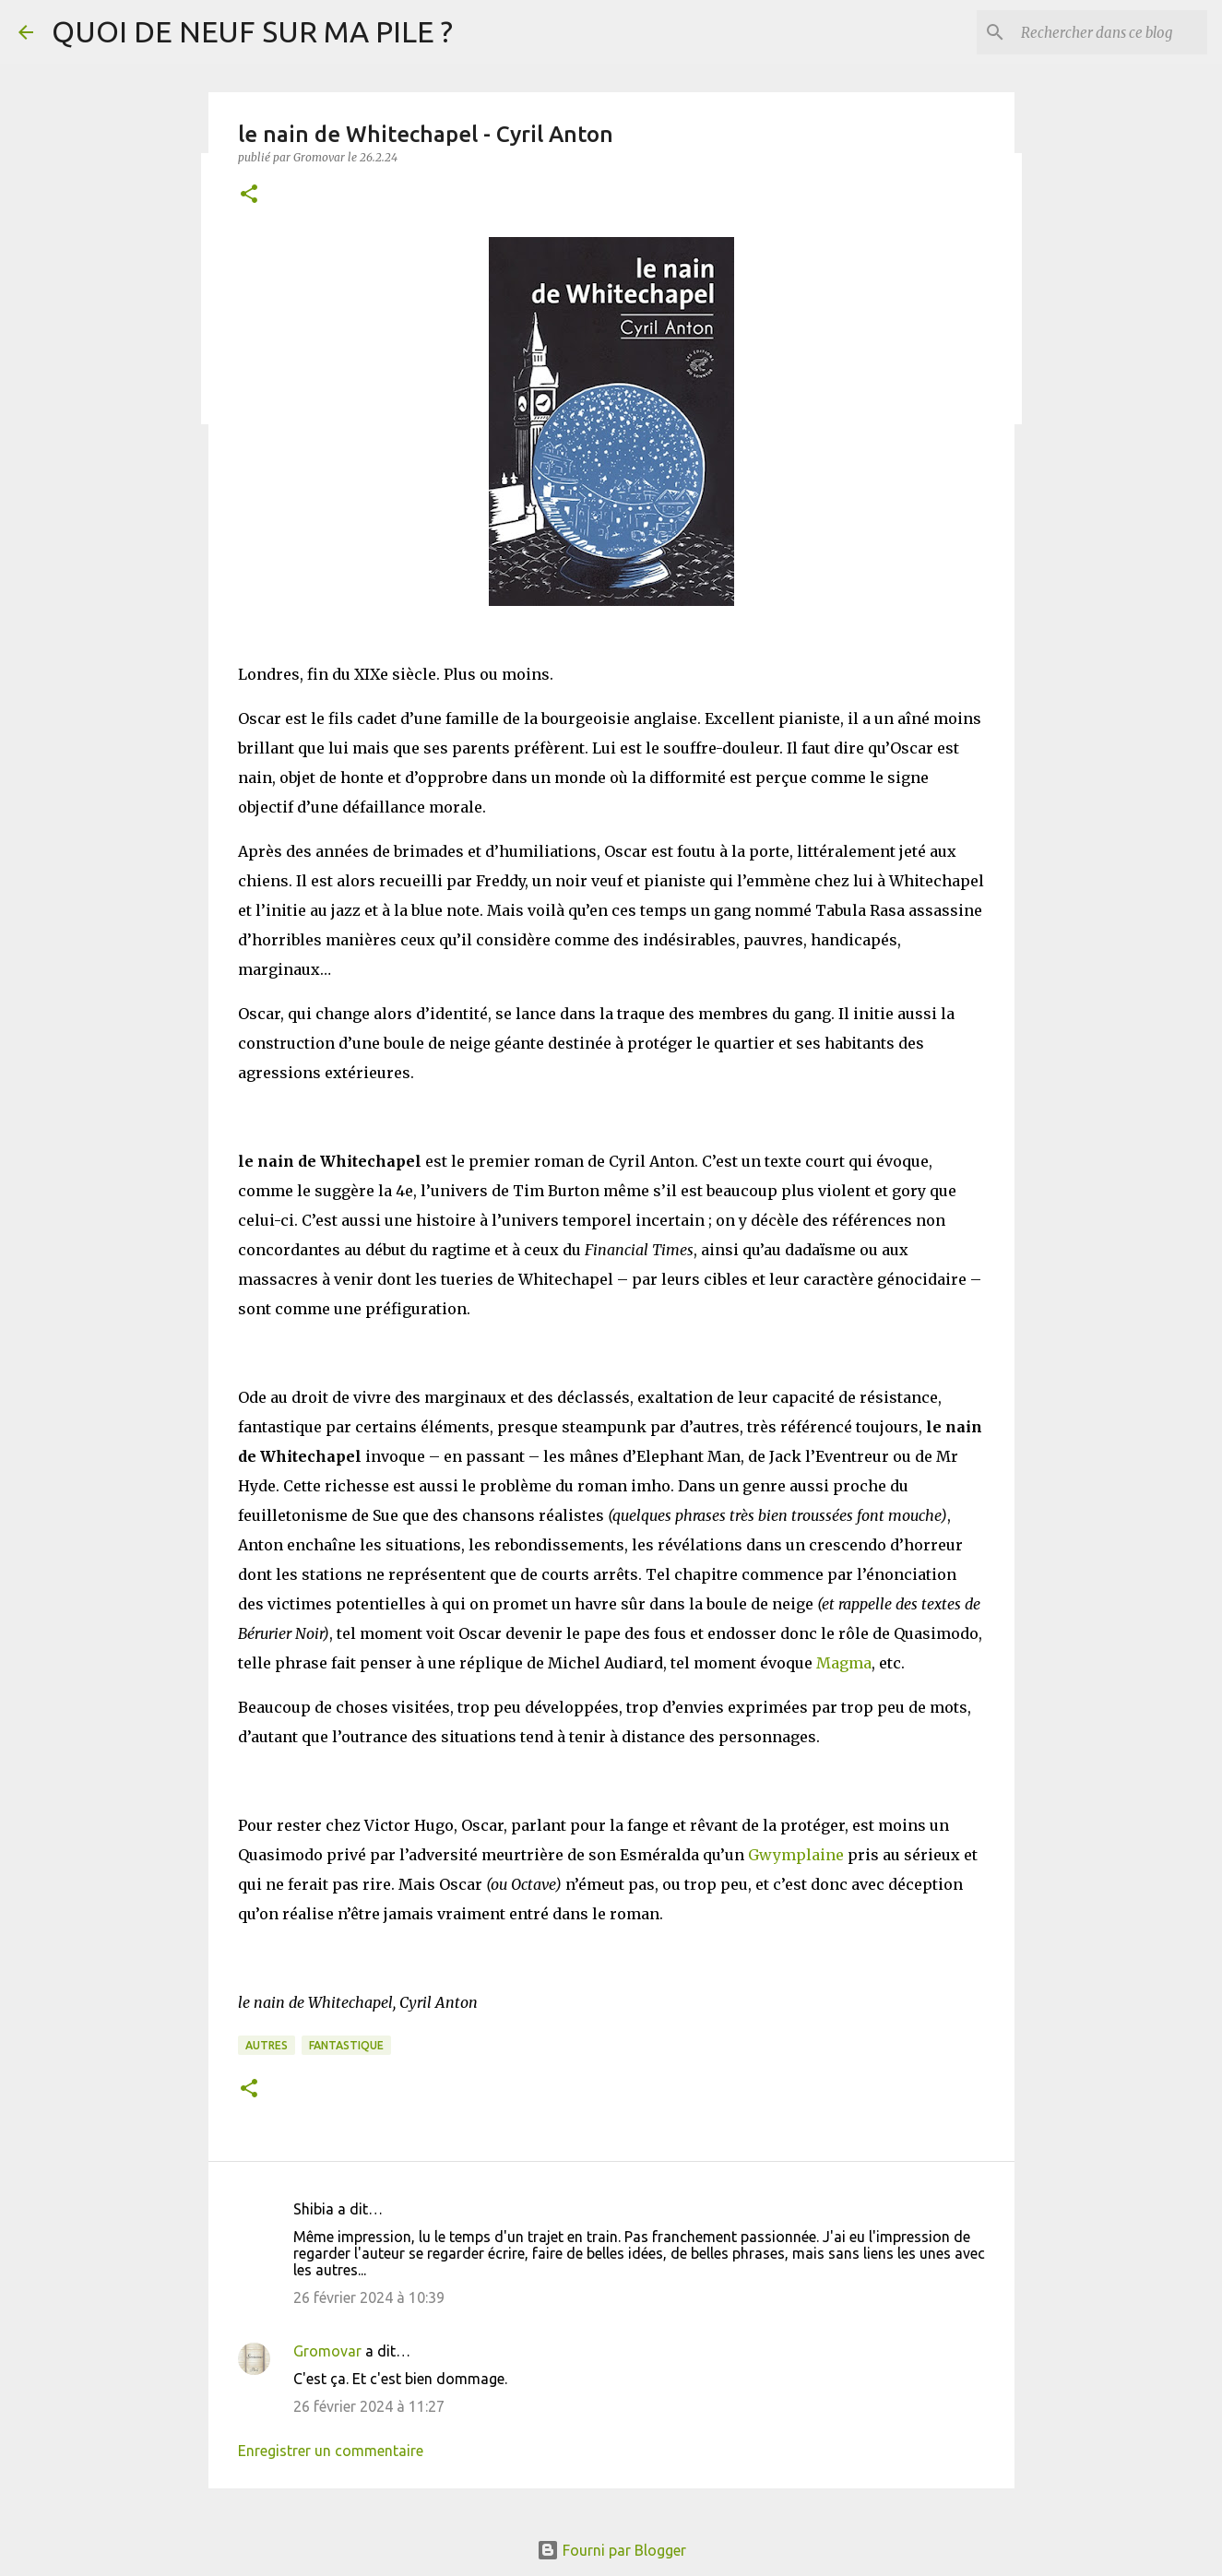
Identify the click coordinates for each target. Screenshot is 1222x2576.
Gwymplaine (796, 1855)
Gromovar (327, 2351)
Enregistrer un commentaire (330, 2450)
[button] (249, 195)
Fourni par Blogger (611, 2550)
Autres (266, 2045)
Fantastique (346, 2045)
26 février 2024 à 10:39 (369, 2297)
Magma (844, 1663)
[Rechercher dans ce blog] (1110, 32)
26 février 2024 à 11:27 (369, 2406)
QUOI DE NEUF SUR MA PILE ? (252, 31)
